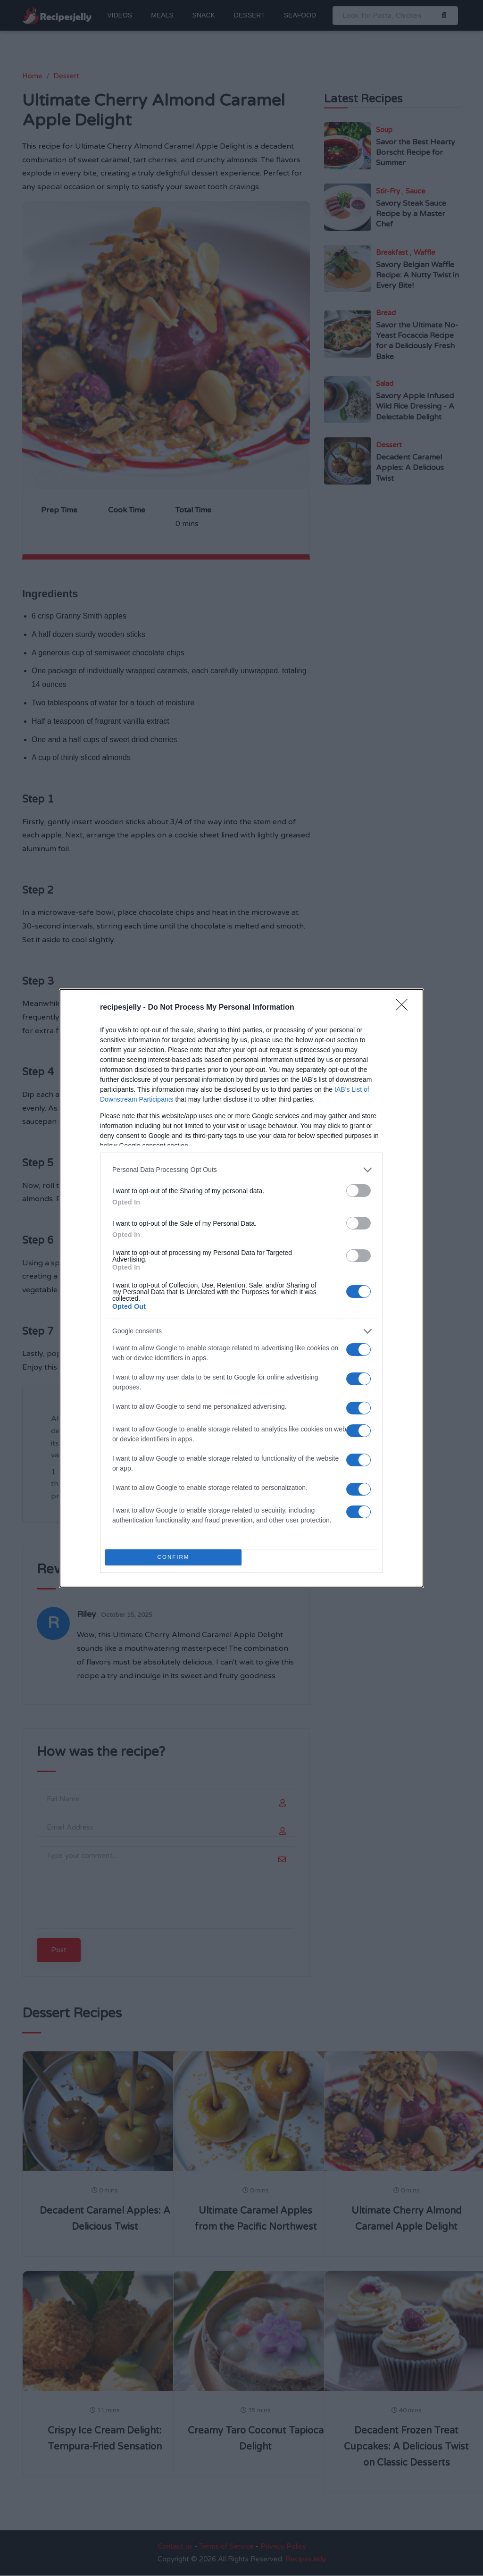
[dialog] (241, 1288)
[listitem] (241, 1170)
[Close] (405, 1008)
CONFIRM (173, 1557)
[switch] (358, 1190)
